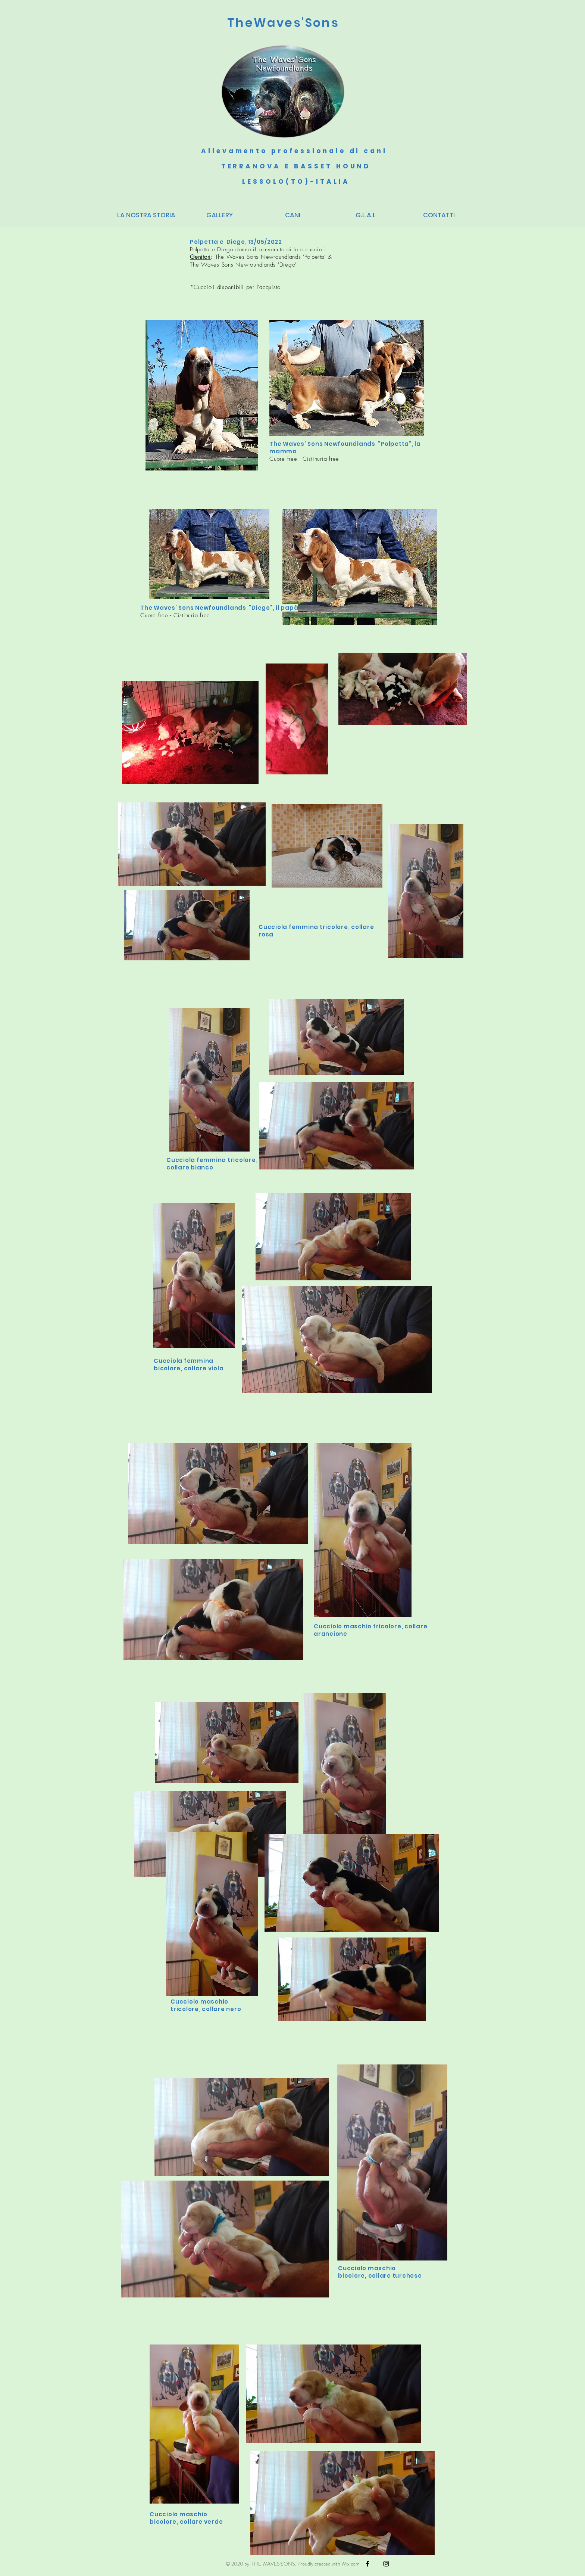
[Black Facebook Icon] (367, 2563)
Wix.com (350, 2563)
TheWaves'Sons (283, 22)
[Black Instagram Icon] (386, 2563)
